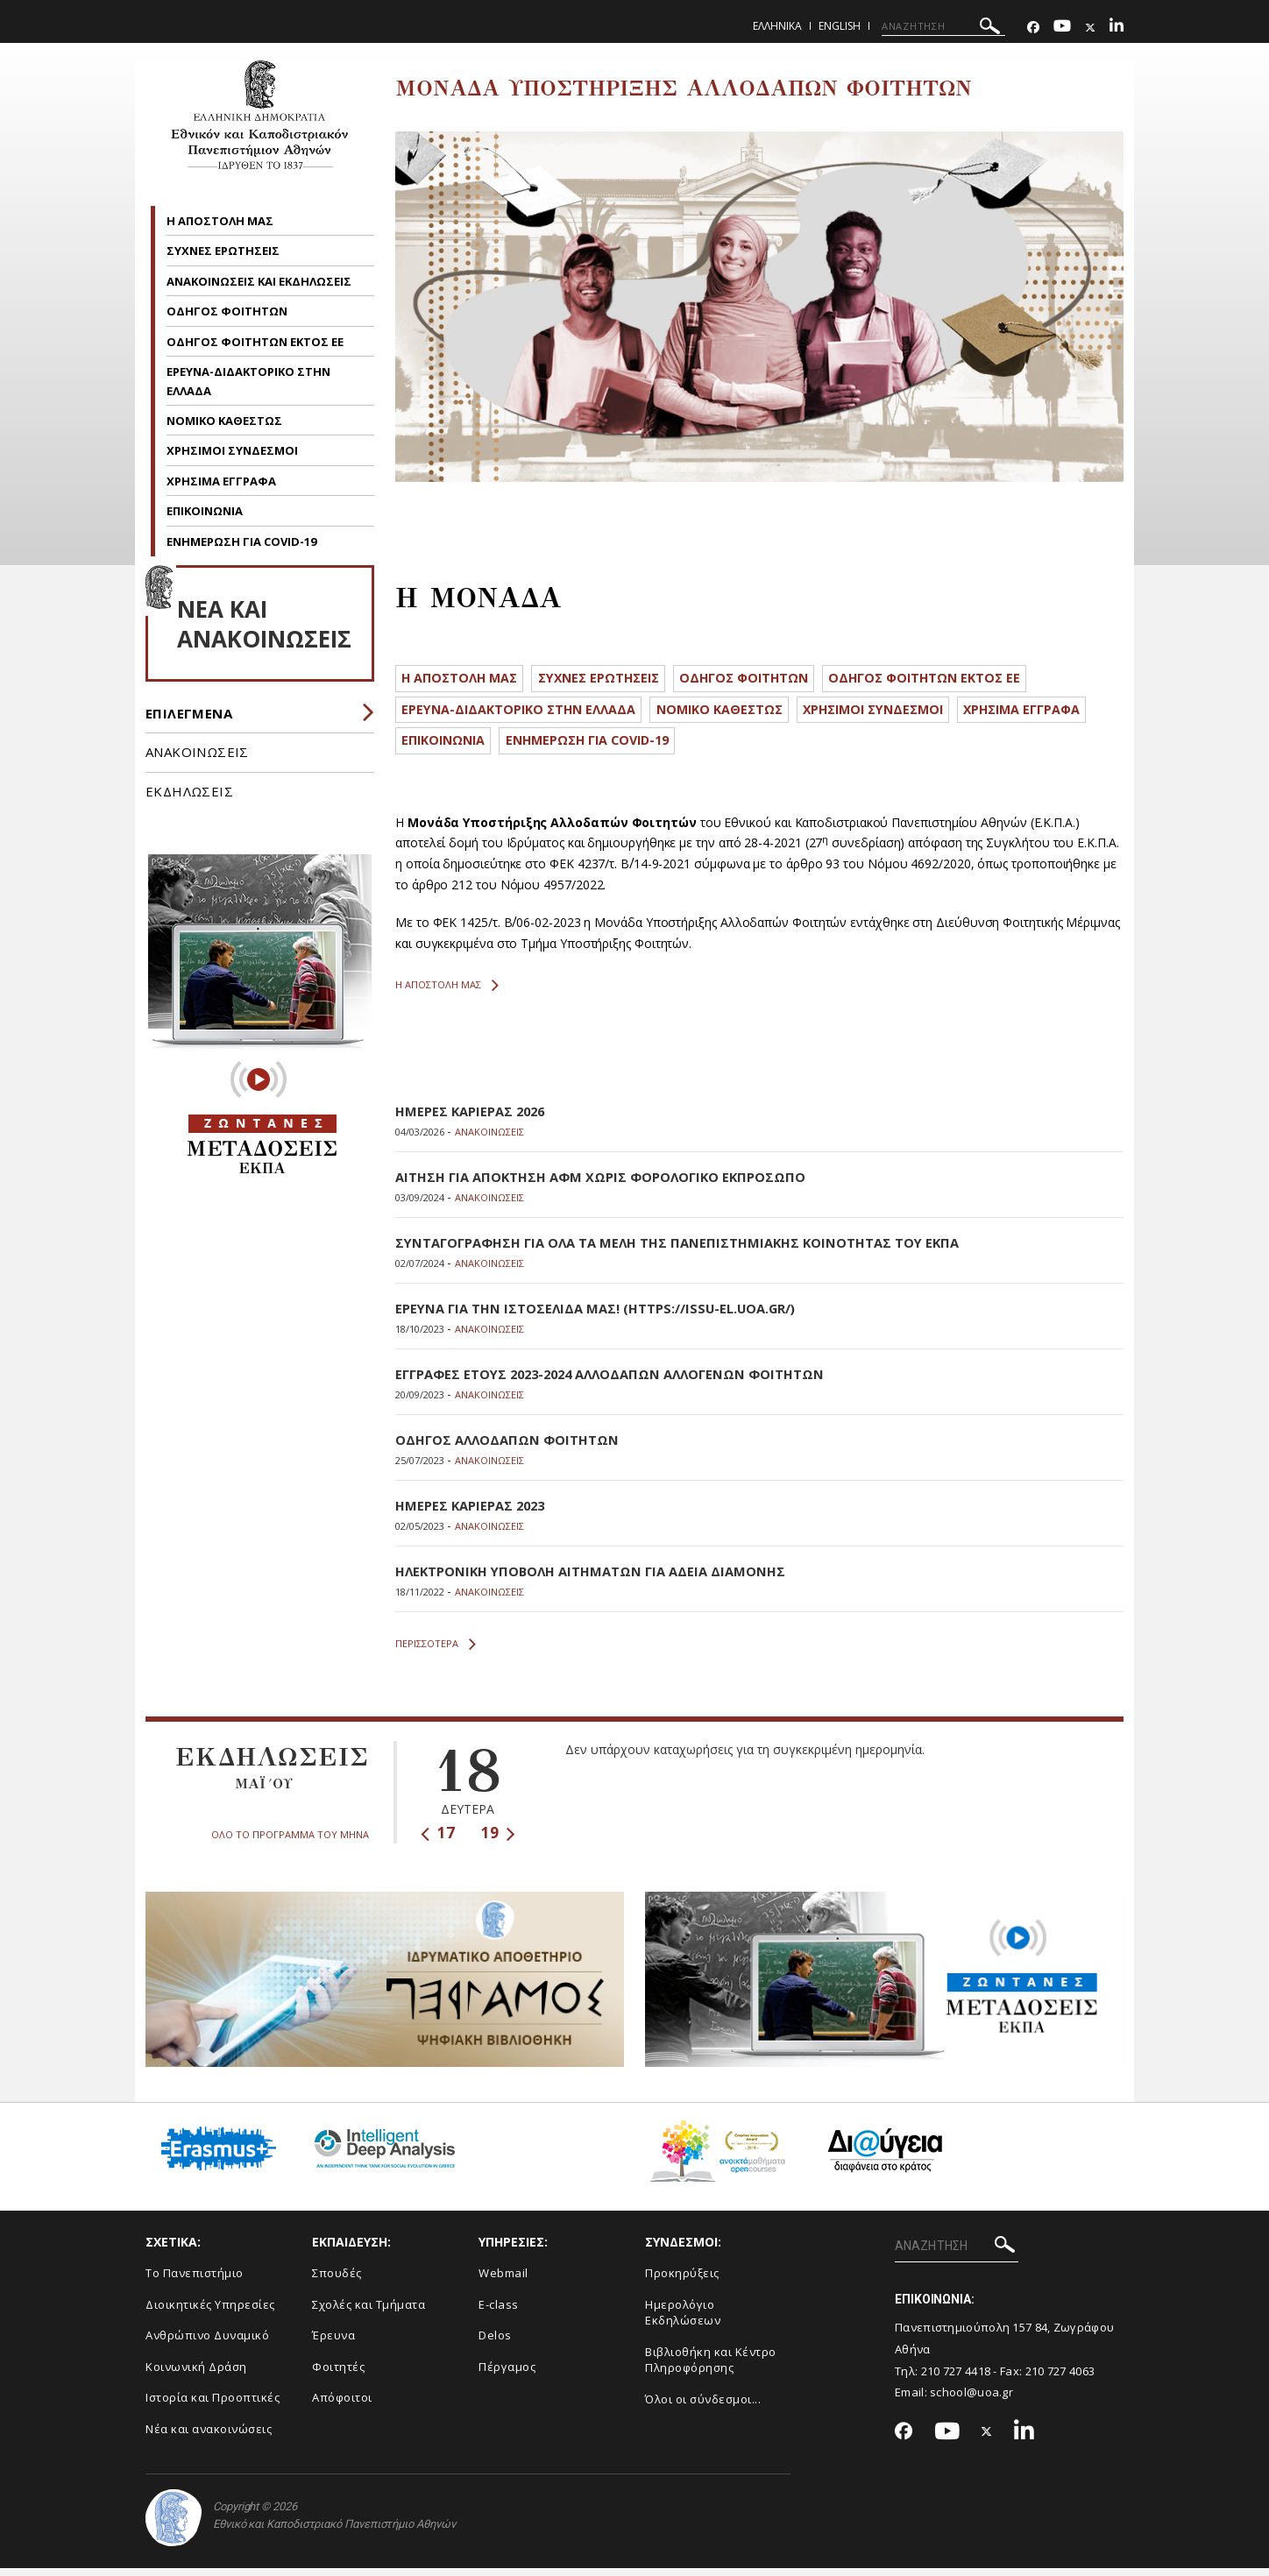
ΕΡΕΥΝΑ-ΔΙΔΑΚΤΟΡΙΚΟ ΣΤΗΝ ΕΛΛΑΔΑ (524, 712)
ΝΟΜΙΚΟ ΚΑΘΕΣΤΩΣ (224, 420)
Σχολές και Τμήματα (368, 2311)
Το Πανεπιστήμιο (194, 2281)
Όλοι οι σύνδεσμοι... (703, 2406)
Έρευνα (333, 2343)
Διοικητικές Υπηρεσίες (210, 2311)
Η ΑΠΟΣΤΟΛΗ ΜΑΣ (220, 221)
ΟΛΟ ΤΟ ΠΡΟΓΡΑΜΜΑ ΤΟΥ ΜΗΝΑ (290, 1841)
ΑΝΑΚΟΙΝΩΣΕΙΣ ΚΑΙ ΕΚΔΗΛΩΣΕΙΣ (260, 281)
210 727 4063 (1060, 2378)
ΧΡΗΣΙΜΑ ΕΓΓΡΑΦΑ (221, 481)
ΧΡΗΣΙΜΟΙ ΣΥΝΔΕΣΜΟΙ (232, 450)
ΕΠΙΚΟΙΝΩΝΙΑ (205, 511)
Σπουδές (337, 2281)
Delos (495, 2343)
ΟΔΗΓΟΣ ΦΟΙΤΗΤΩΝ (228, 311)
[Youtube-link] (1062, 27)
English (840, 25)
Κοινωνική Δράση (196, 2373)
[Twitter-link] (1090, 27)
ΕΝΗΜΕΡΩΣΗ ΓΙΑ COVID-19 (241, 541)
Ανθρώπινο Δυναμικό (207, 2343)
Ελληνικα (777, 25)
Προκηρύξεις (682, 2281)
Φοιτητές (338, 2373)
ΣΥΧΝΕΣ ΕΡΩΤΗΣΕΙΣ (223, 250)
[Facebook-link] (1033, 27)
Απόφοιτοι (342, 2405)
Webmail (503, 2281)
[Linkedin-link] (1116, 27)
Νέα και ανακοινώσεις (208, 2436)
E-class (499, 2311)
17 (438, 1840)
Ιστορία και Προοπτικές (212, 2405)
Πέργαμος (507, 2373)
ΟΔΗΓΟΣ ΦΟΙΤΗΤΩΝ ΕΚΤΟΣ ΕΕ (256, 342)
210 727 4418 (956, 2378)
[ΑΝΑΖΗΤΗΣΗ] (943, 26)
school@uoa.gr (971, 2400)
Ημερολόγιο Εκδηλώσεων (682, 2320)
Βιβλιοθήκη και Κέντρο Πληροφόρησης (710, 2367)
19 (498, 1840)
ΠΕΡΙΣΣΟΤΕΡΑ (435, 1652)
